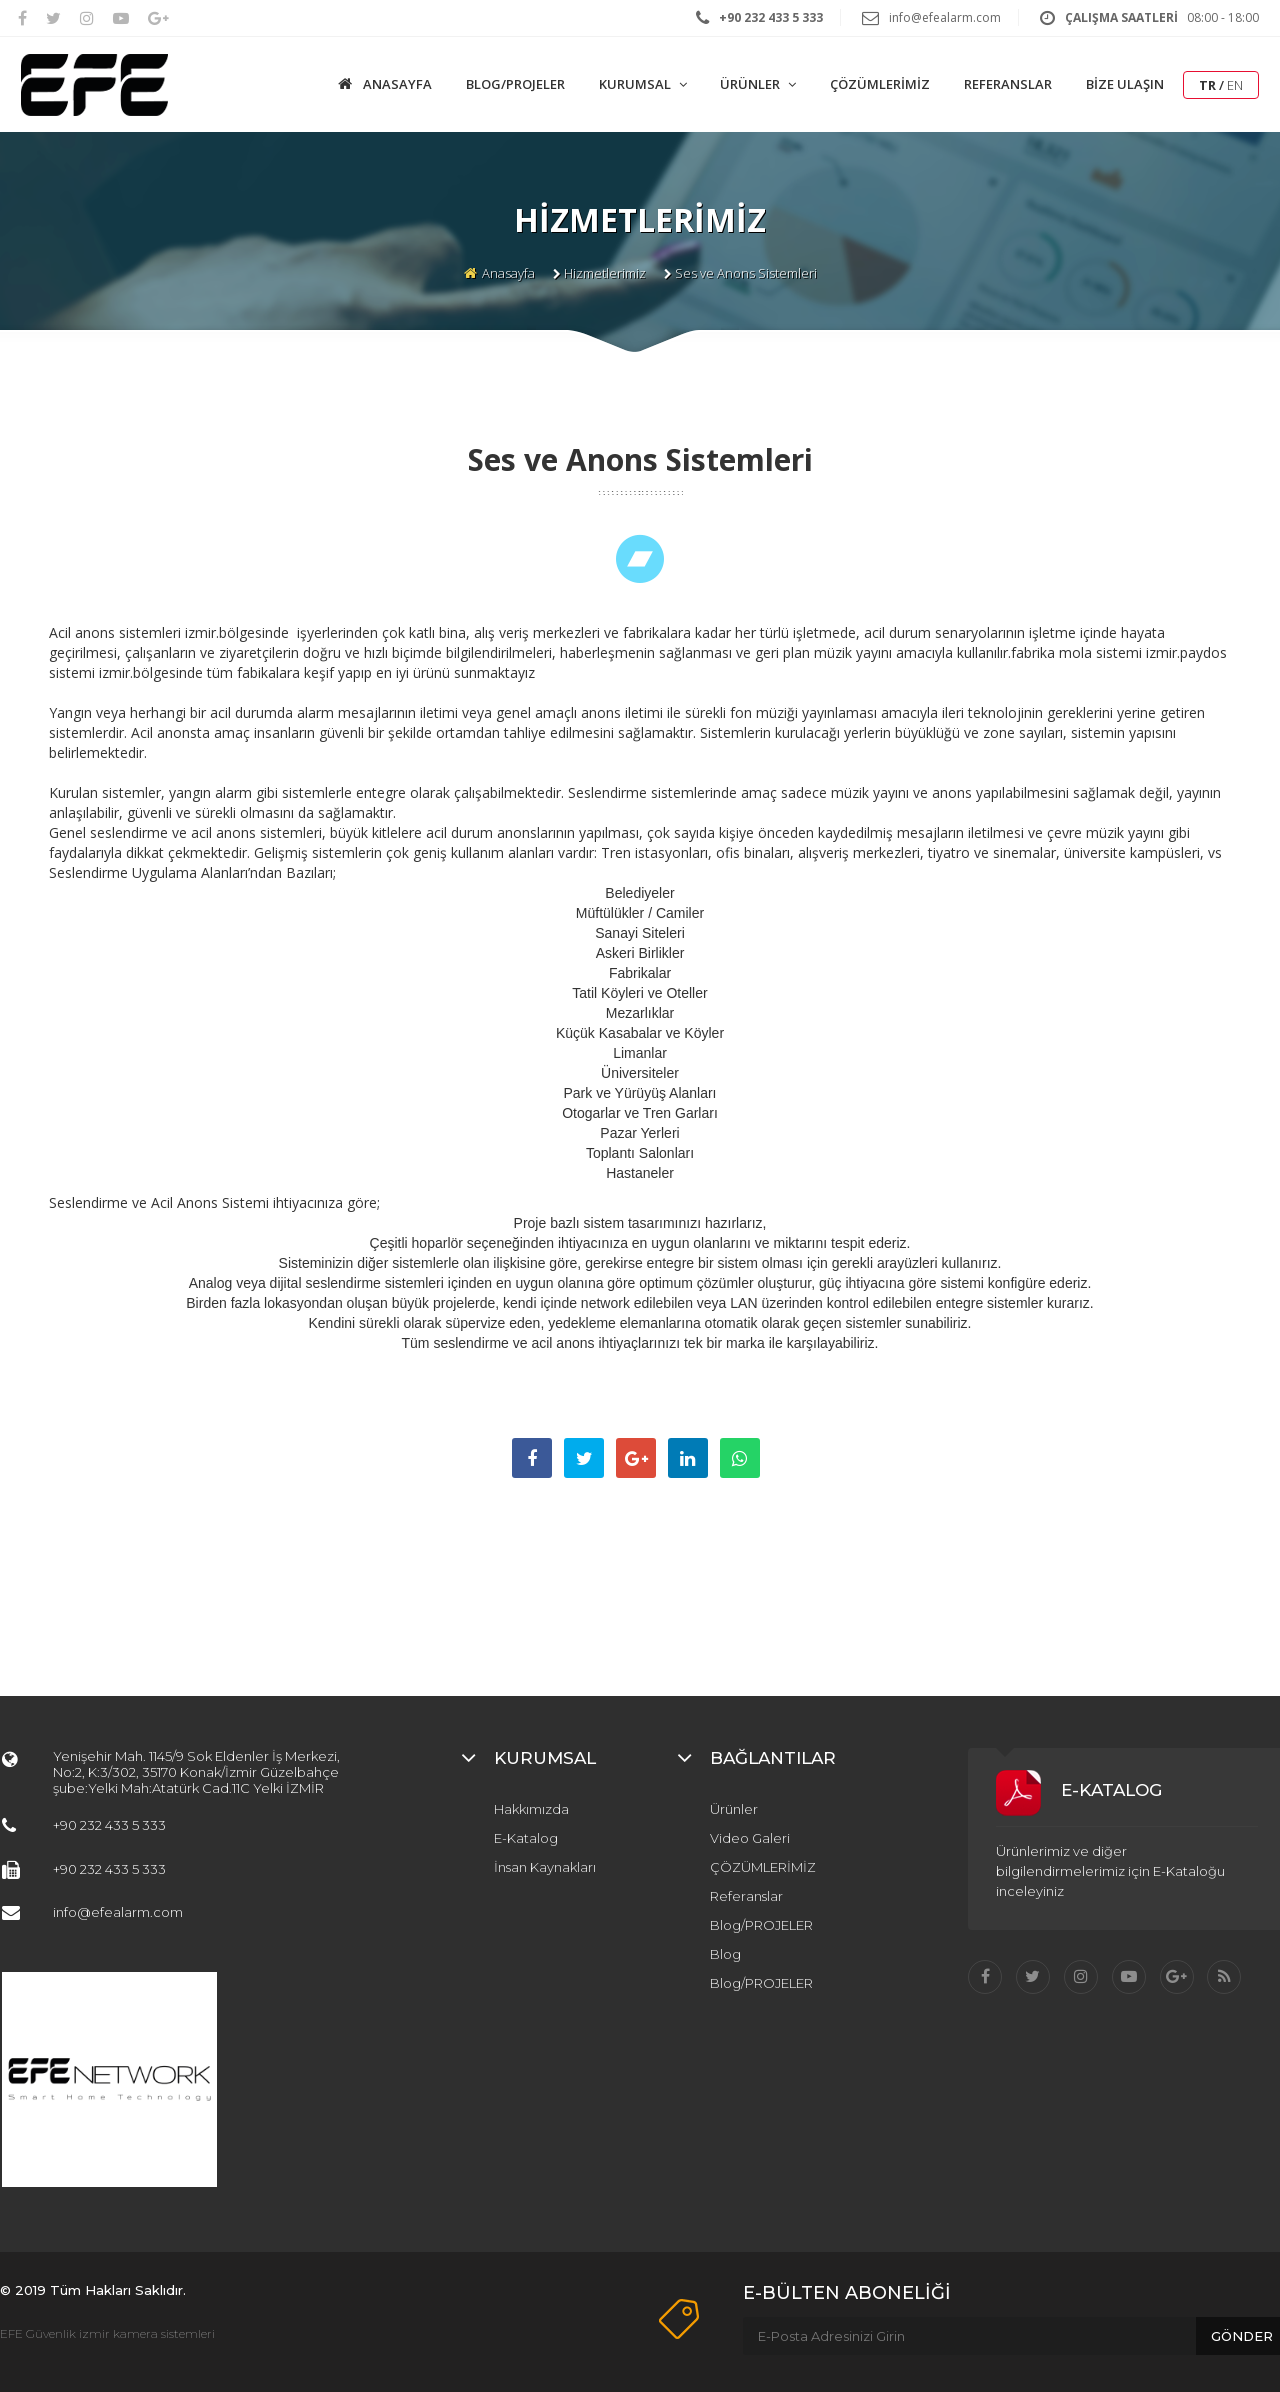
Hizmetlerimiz (605, 273)
